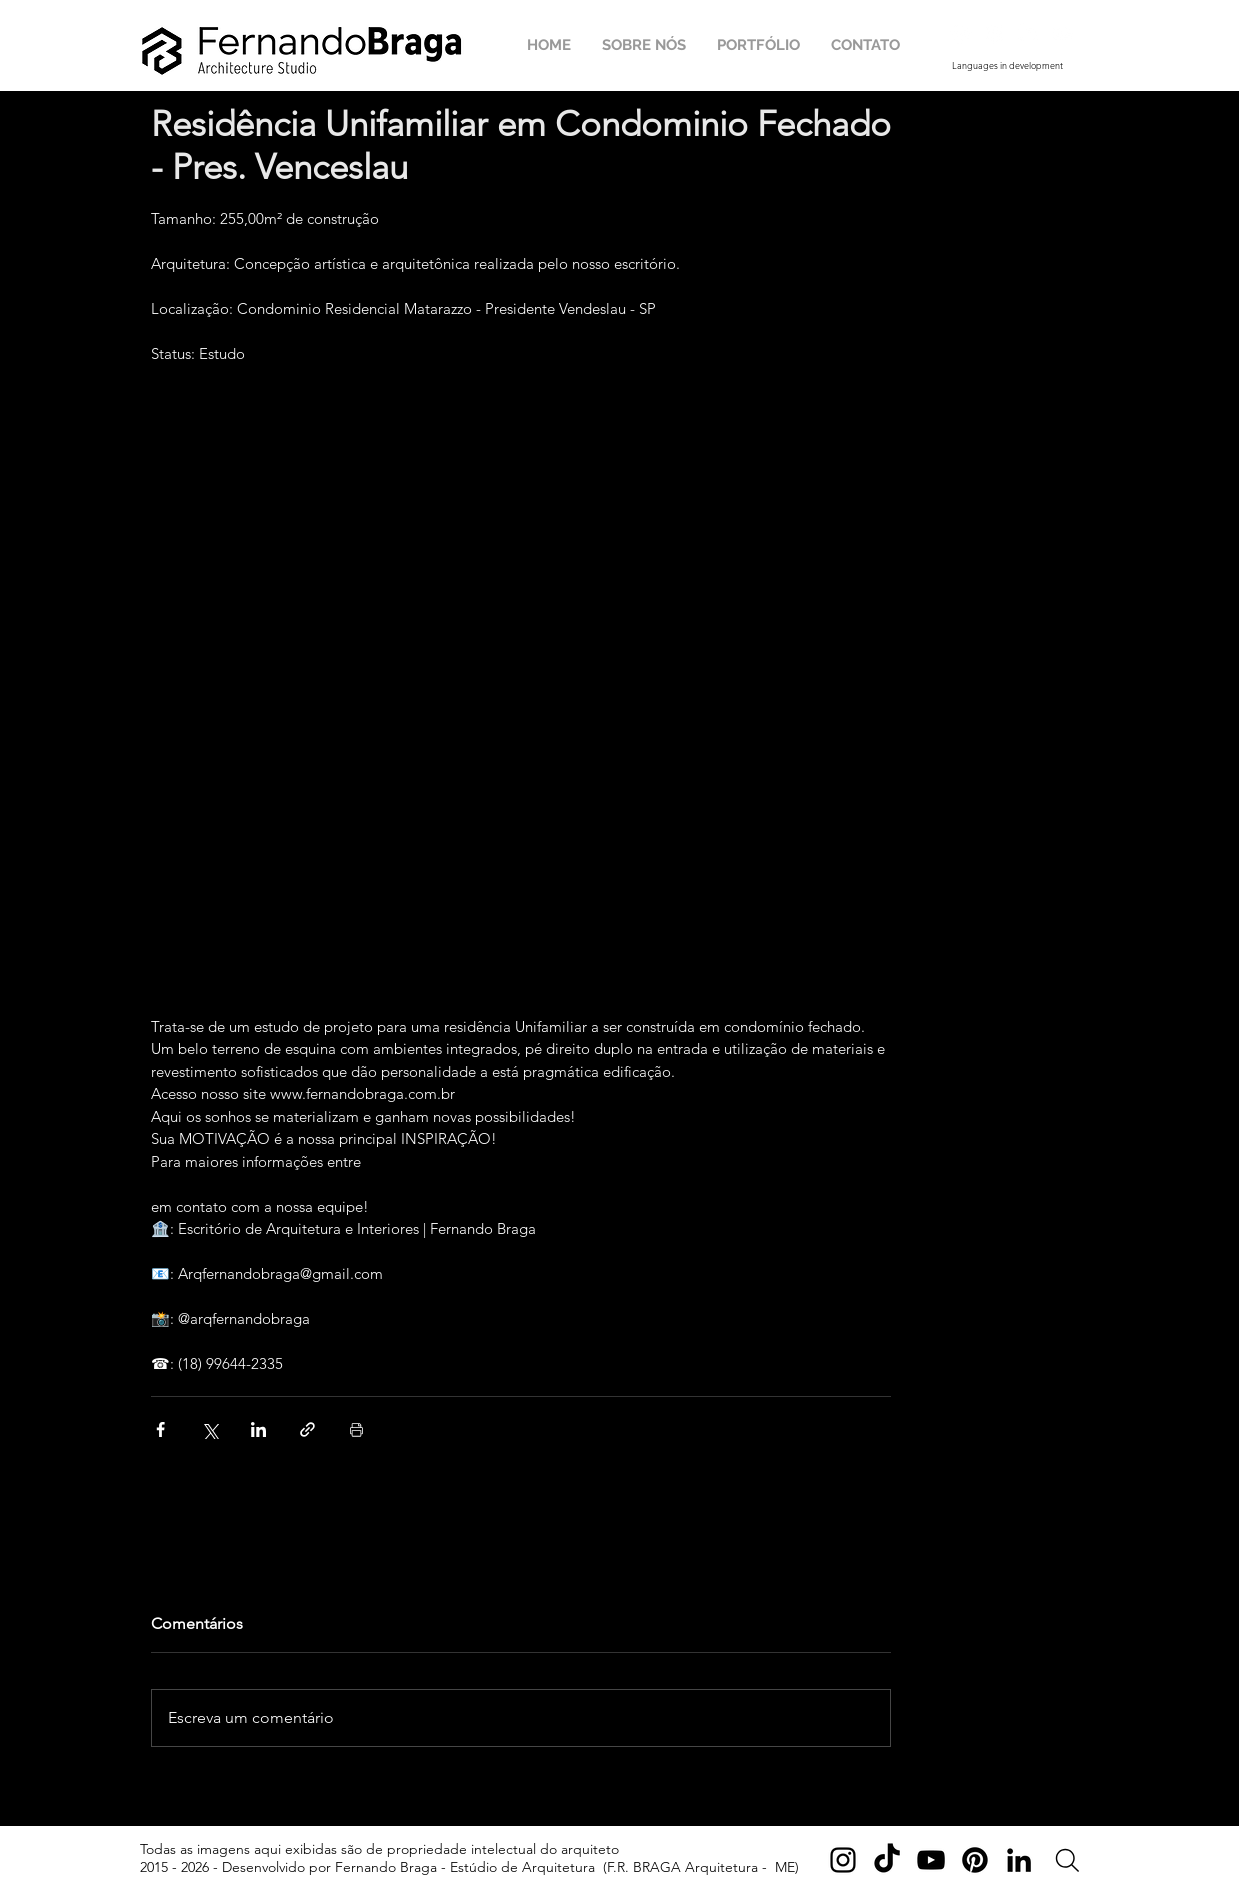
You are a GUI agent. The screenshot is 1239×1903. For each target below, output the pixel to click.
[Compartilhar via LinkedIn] (258, 1429)
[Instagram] (843, 1860)
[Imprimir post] (356, 1429)
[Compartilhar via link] (307, 1429)
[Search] (1067, 1860)
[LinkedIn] (1019, 1860)
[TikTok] (887, 1860)
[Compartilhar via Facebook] (160, 1429)
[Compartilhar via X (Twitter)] (209, 1429)
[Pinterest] (975, 1860)
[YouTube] (931, 1860)
